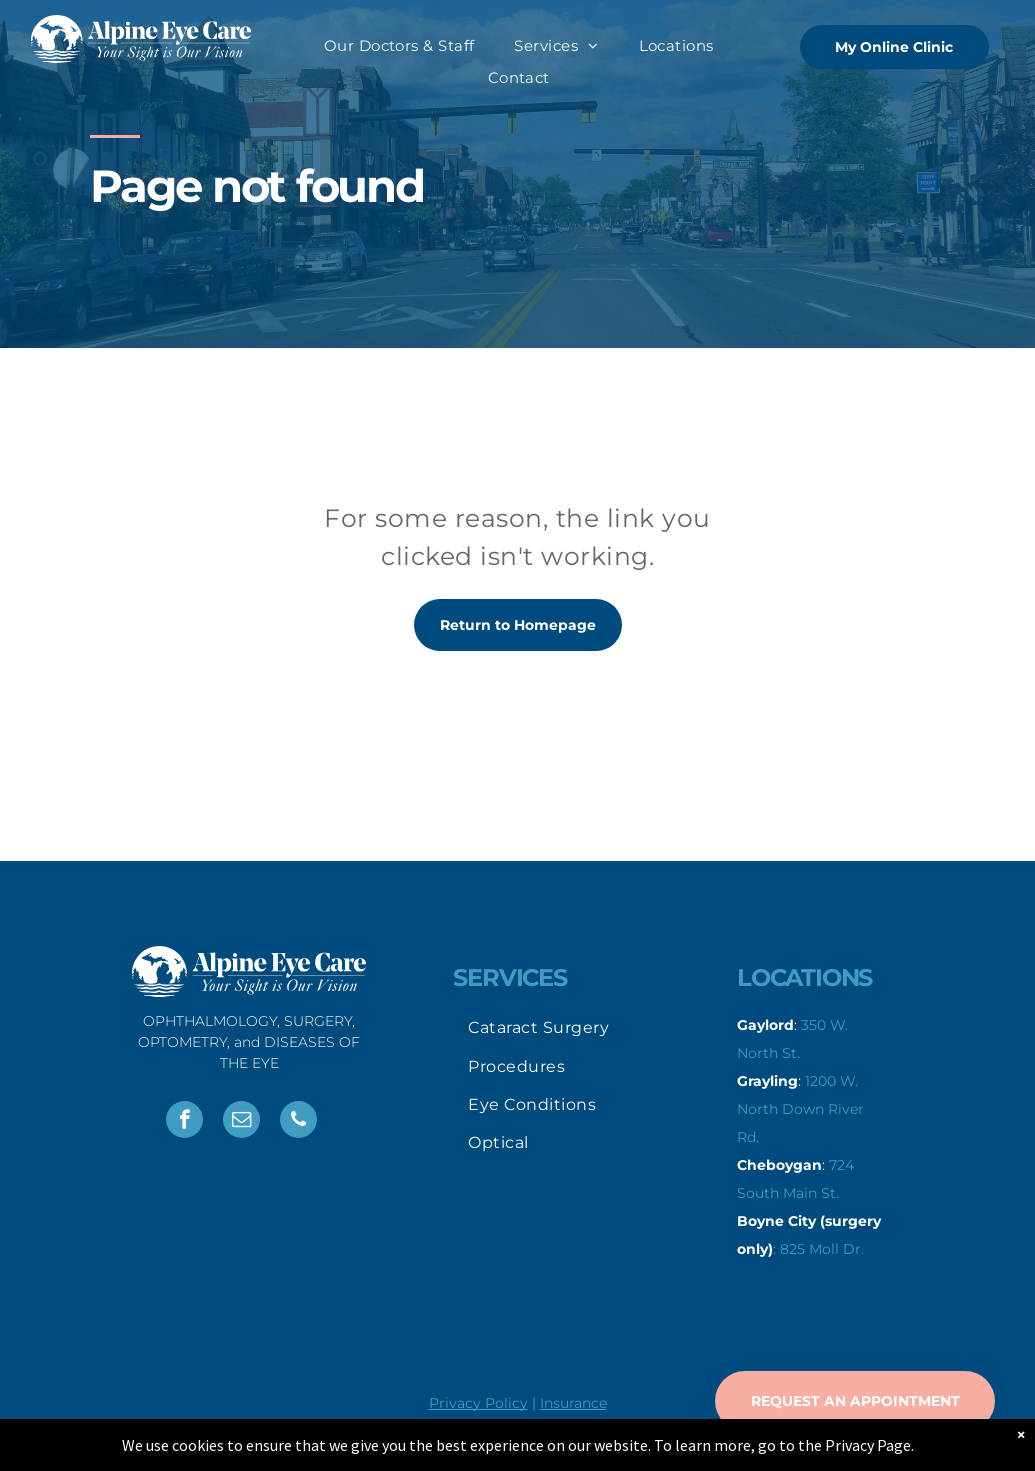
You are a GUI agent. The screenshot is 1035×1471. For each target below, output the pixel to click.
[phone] (298, 1122)
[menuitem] (399, 46)
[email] (241, 1122)
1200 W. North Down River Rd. (800, 1109)
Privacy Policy (478, 1403)
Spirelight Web (706, 1435)
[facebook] (184, 1122)
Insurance (573, 1403)
